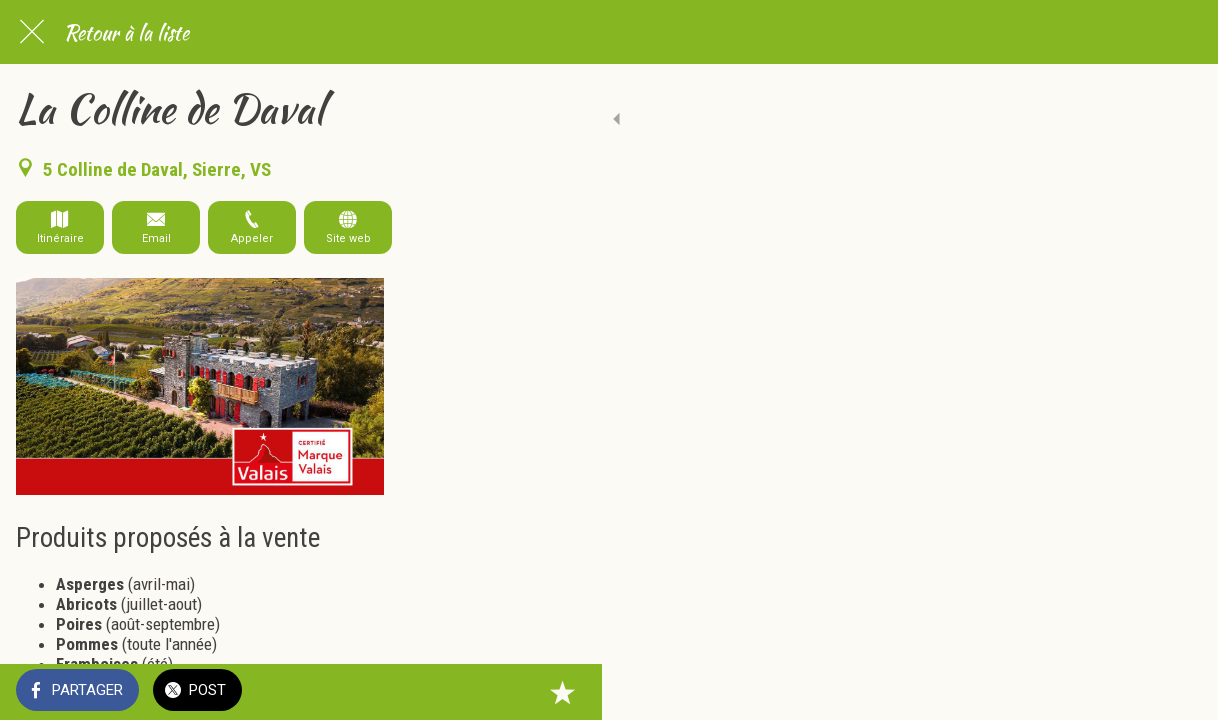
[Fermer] (32, 32)
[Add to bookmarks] (1178, 692)
